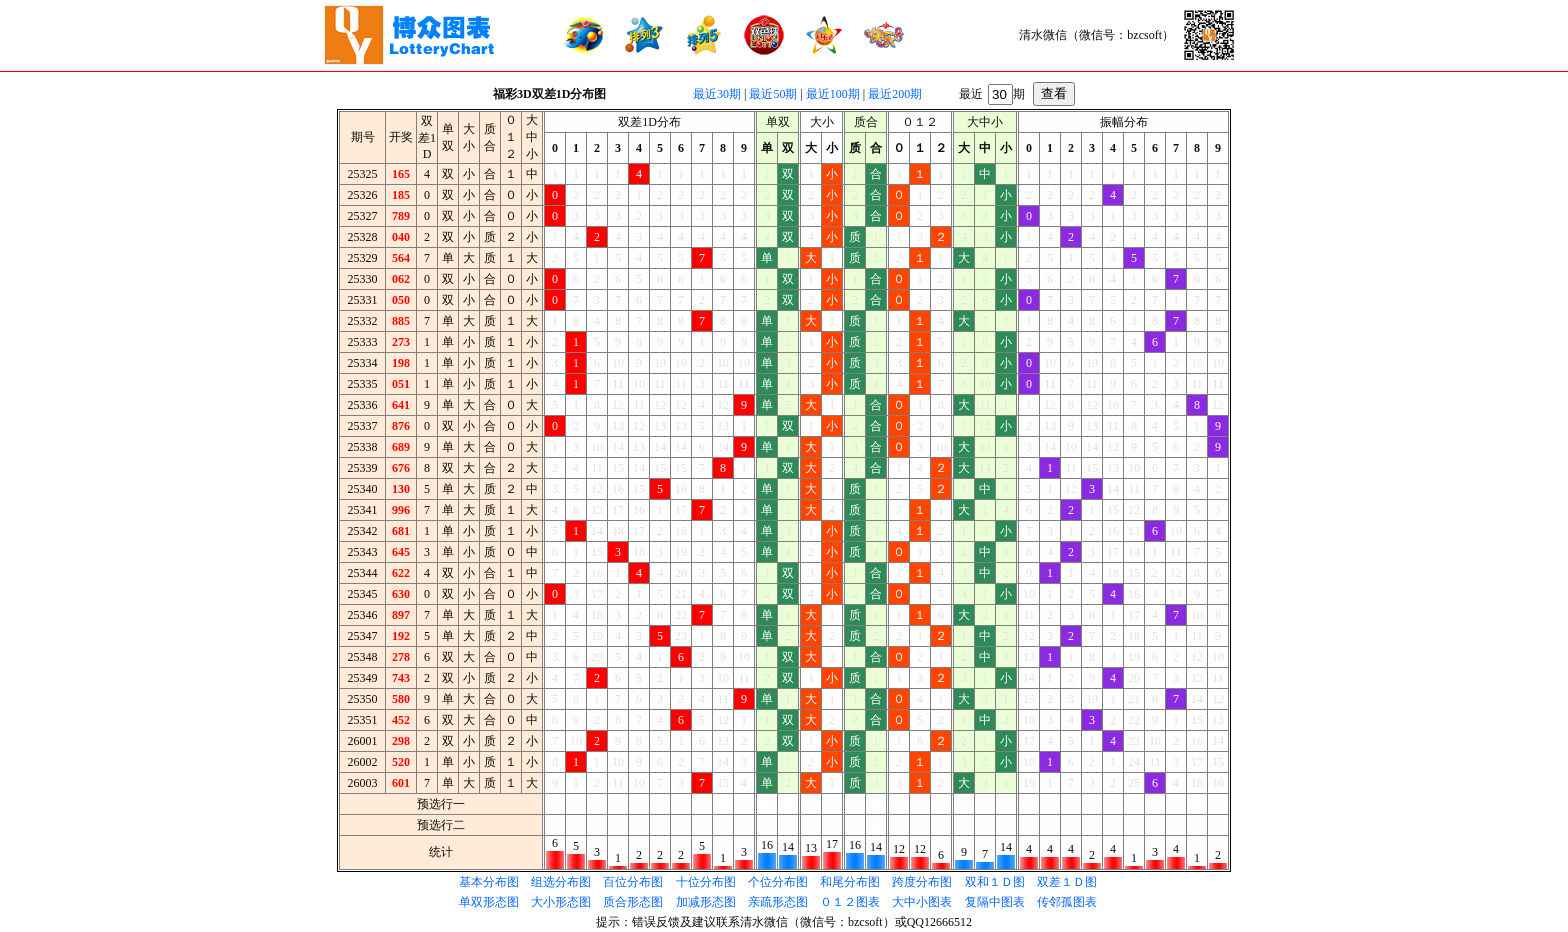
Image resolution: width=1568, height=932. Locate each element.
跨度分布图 (922, 882)
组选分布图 (561, 882)
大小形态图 (561, 902)
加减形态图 (706, 902)
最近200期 (895, 94)
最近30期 (717, 94)
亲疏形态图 (778, 902)
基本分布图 (489, 882)
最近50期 (773, 94)
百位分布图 (633, 882)
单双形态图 (489, 902)
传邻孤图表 (1067, 902)
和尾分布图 (850, 882)
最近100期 (833, 94)
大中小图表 (922, 902)
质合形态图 (633, 902)
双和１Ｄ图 (995, 882)
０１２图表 (850, 902)
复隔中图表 (995, 902)
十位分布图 (706, 882)
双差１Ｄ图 (1067, 882)
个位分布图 (778, 882)
